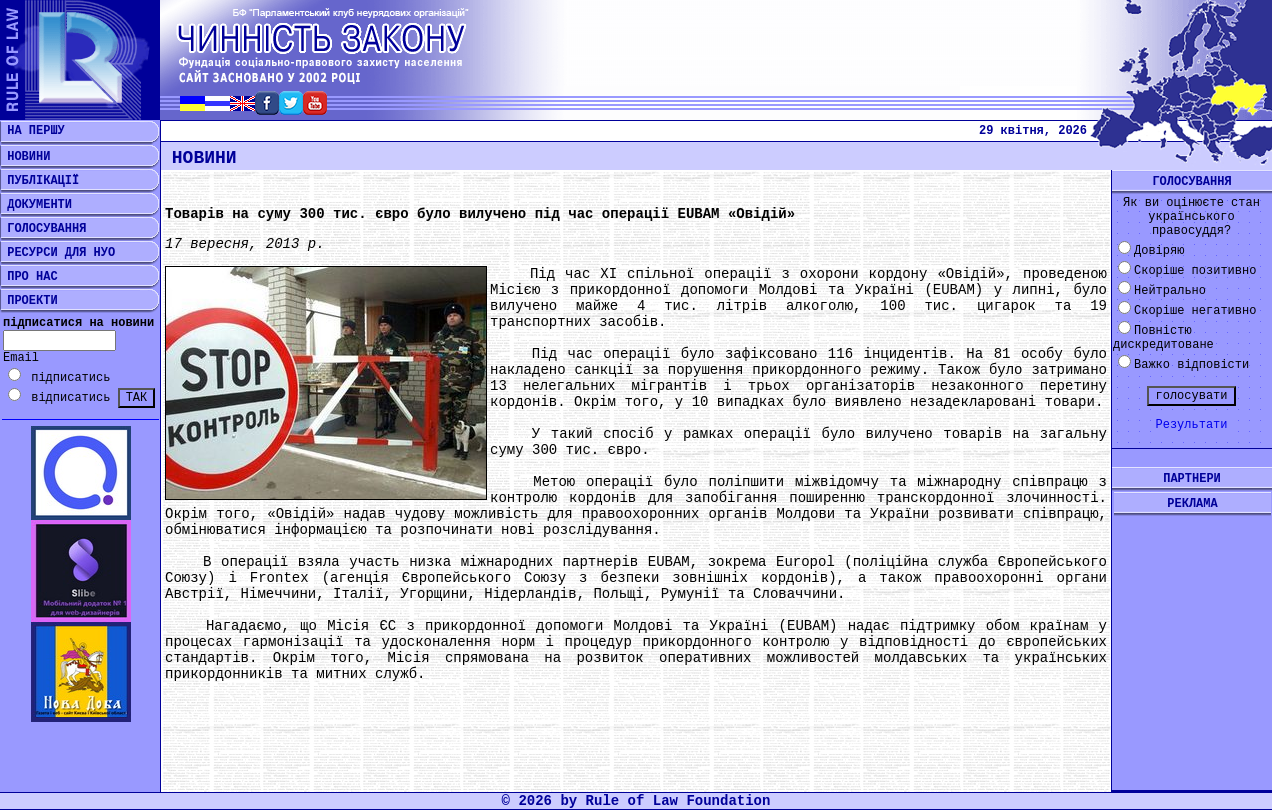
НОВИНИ (25, 157)
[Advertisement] (1192, 637)
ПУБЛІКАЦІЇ (39, 181)
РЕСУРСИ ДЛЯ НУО (57, 253)
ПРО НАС (29, 277)
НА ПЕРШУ (32, 131)
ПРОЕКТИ (29, 301)
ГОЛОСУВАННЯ (43, 229)
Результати (1191, 425)
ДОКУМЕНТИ (36, 205)
